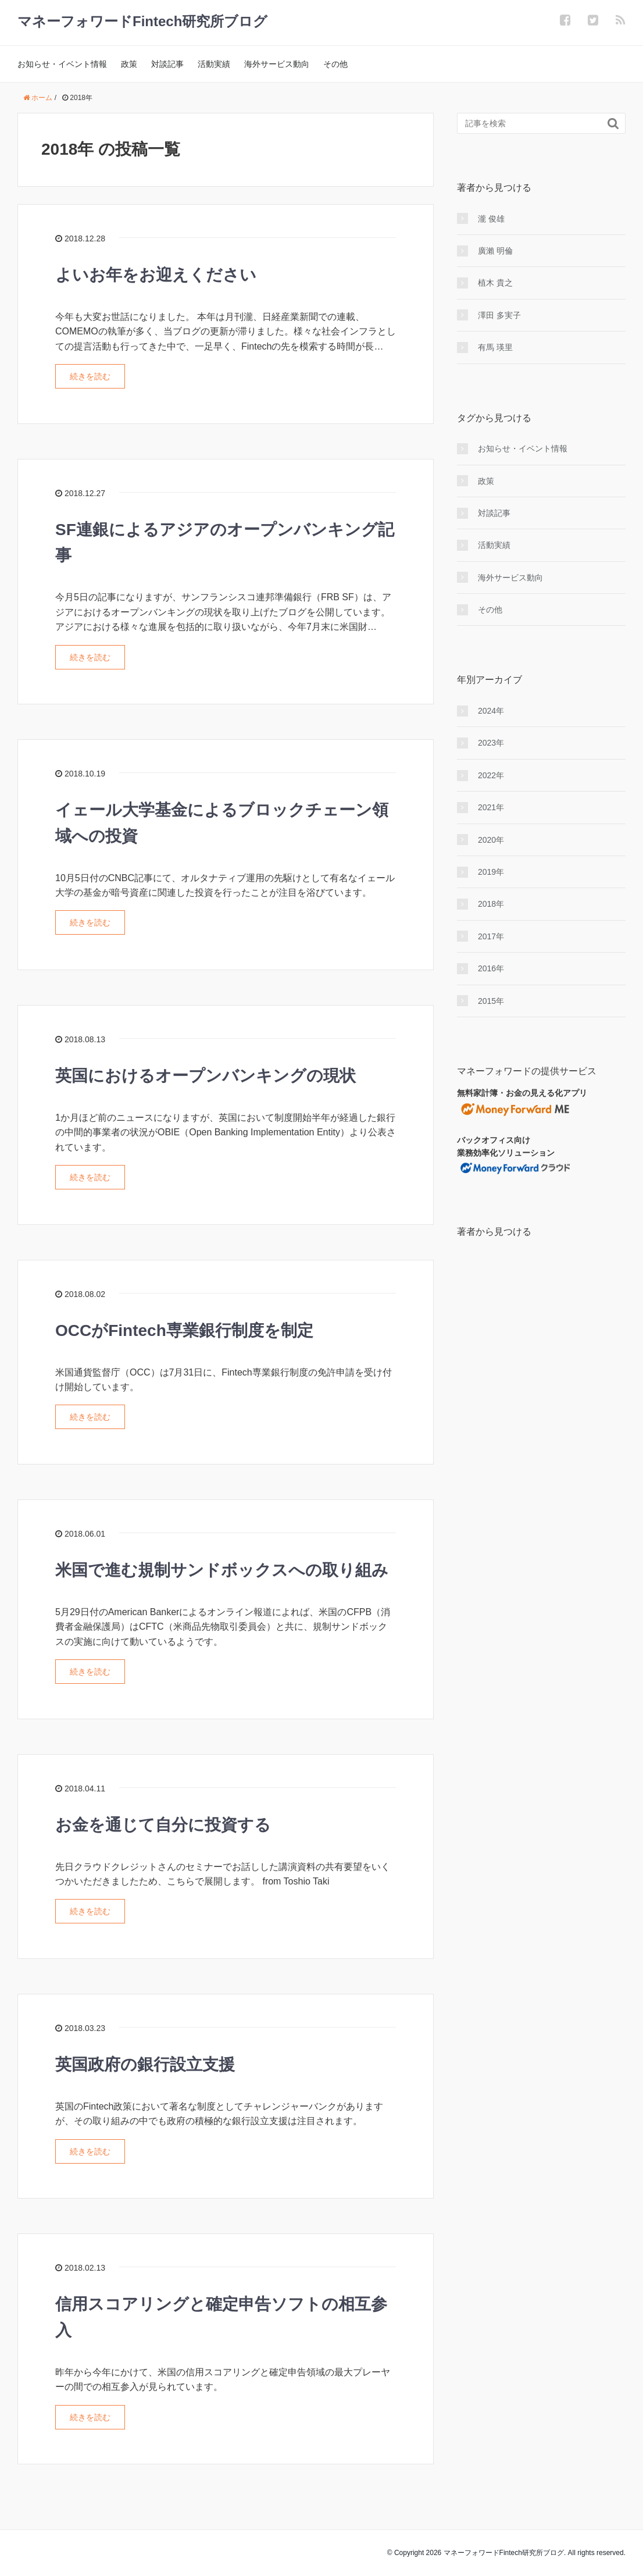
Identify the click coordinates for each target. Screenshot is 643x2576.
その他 (335, 64)
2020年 (491, 840)
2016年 (491, 968)
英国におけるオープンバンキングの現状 (205, 1076)
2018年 (491, 903)
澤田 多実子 (499, 315)
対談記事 (167, 64)
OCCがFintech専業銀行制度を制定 (184, 1330)
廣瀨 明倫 (495, 250)
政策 (129, 64)
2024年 (491, 710)
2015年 (491, 1001)
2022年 (491, 775)
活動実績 (214, 64)
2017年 (491, 936)
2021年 (491, 807)
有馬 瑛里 (495, 347)
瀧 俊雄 (491, 218)
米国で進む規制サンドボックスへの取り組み (221, 1570)
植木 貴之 (495, 282)
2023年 (491, 742)
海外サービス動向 (276, 64)
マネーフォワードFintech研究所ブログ (142, 21)
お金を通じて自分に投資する (163, 1825)
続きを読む (90, 376)
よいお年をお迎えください (155, 275)
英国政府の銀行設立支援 (145, 2064)
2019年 (491, 872)
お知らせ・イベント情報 (62, 64)
